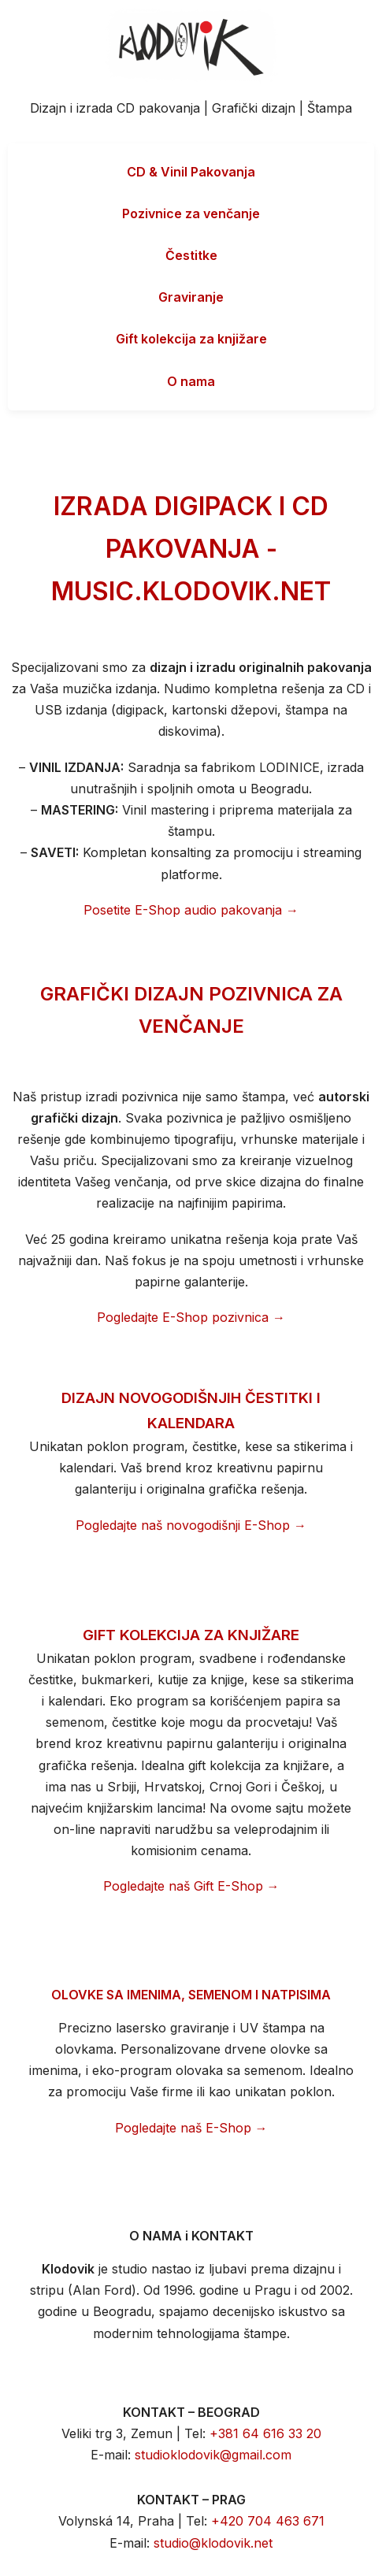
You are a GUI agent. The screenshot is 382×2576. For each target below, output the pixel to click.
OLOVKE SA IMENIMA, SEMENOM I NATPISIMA (191, 1995)
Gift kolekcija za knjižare (191, 339)
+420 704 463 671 (268, 2521)
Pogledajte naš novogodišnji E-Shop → (191, 1525)
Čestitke (191, 255)
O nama (191, 381)
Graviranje (191, 297)
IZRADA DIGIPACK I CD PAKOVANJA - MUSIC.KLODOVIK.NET (191, 549)
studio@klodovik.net (213, 2543)
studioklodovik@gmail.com (213, 2455)
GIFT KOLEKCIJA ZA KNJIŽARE (191, 1635)
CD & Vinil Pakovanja (191, 172)
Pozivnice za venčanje (191, 213)
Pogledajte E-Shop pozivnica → (191, 1317)
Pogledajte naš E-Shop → (191, 2128)
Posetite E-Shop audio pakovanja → (191, 910)
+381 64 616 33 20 (265, 2433)
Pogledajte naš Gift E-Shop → (191, 1886)
